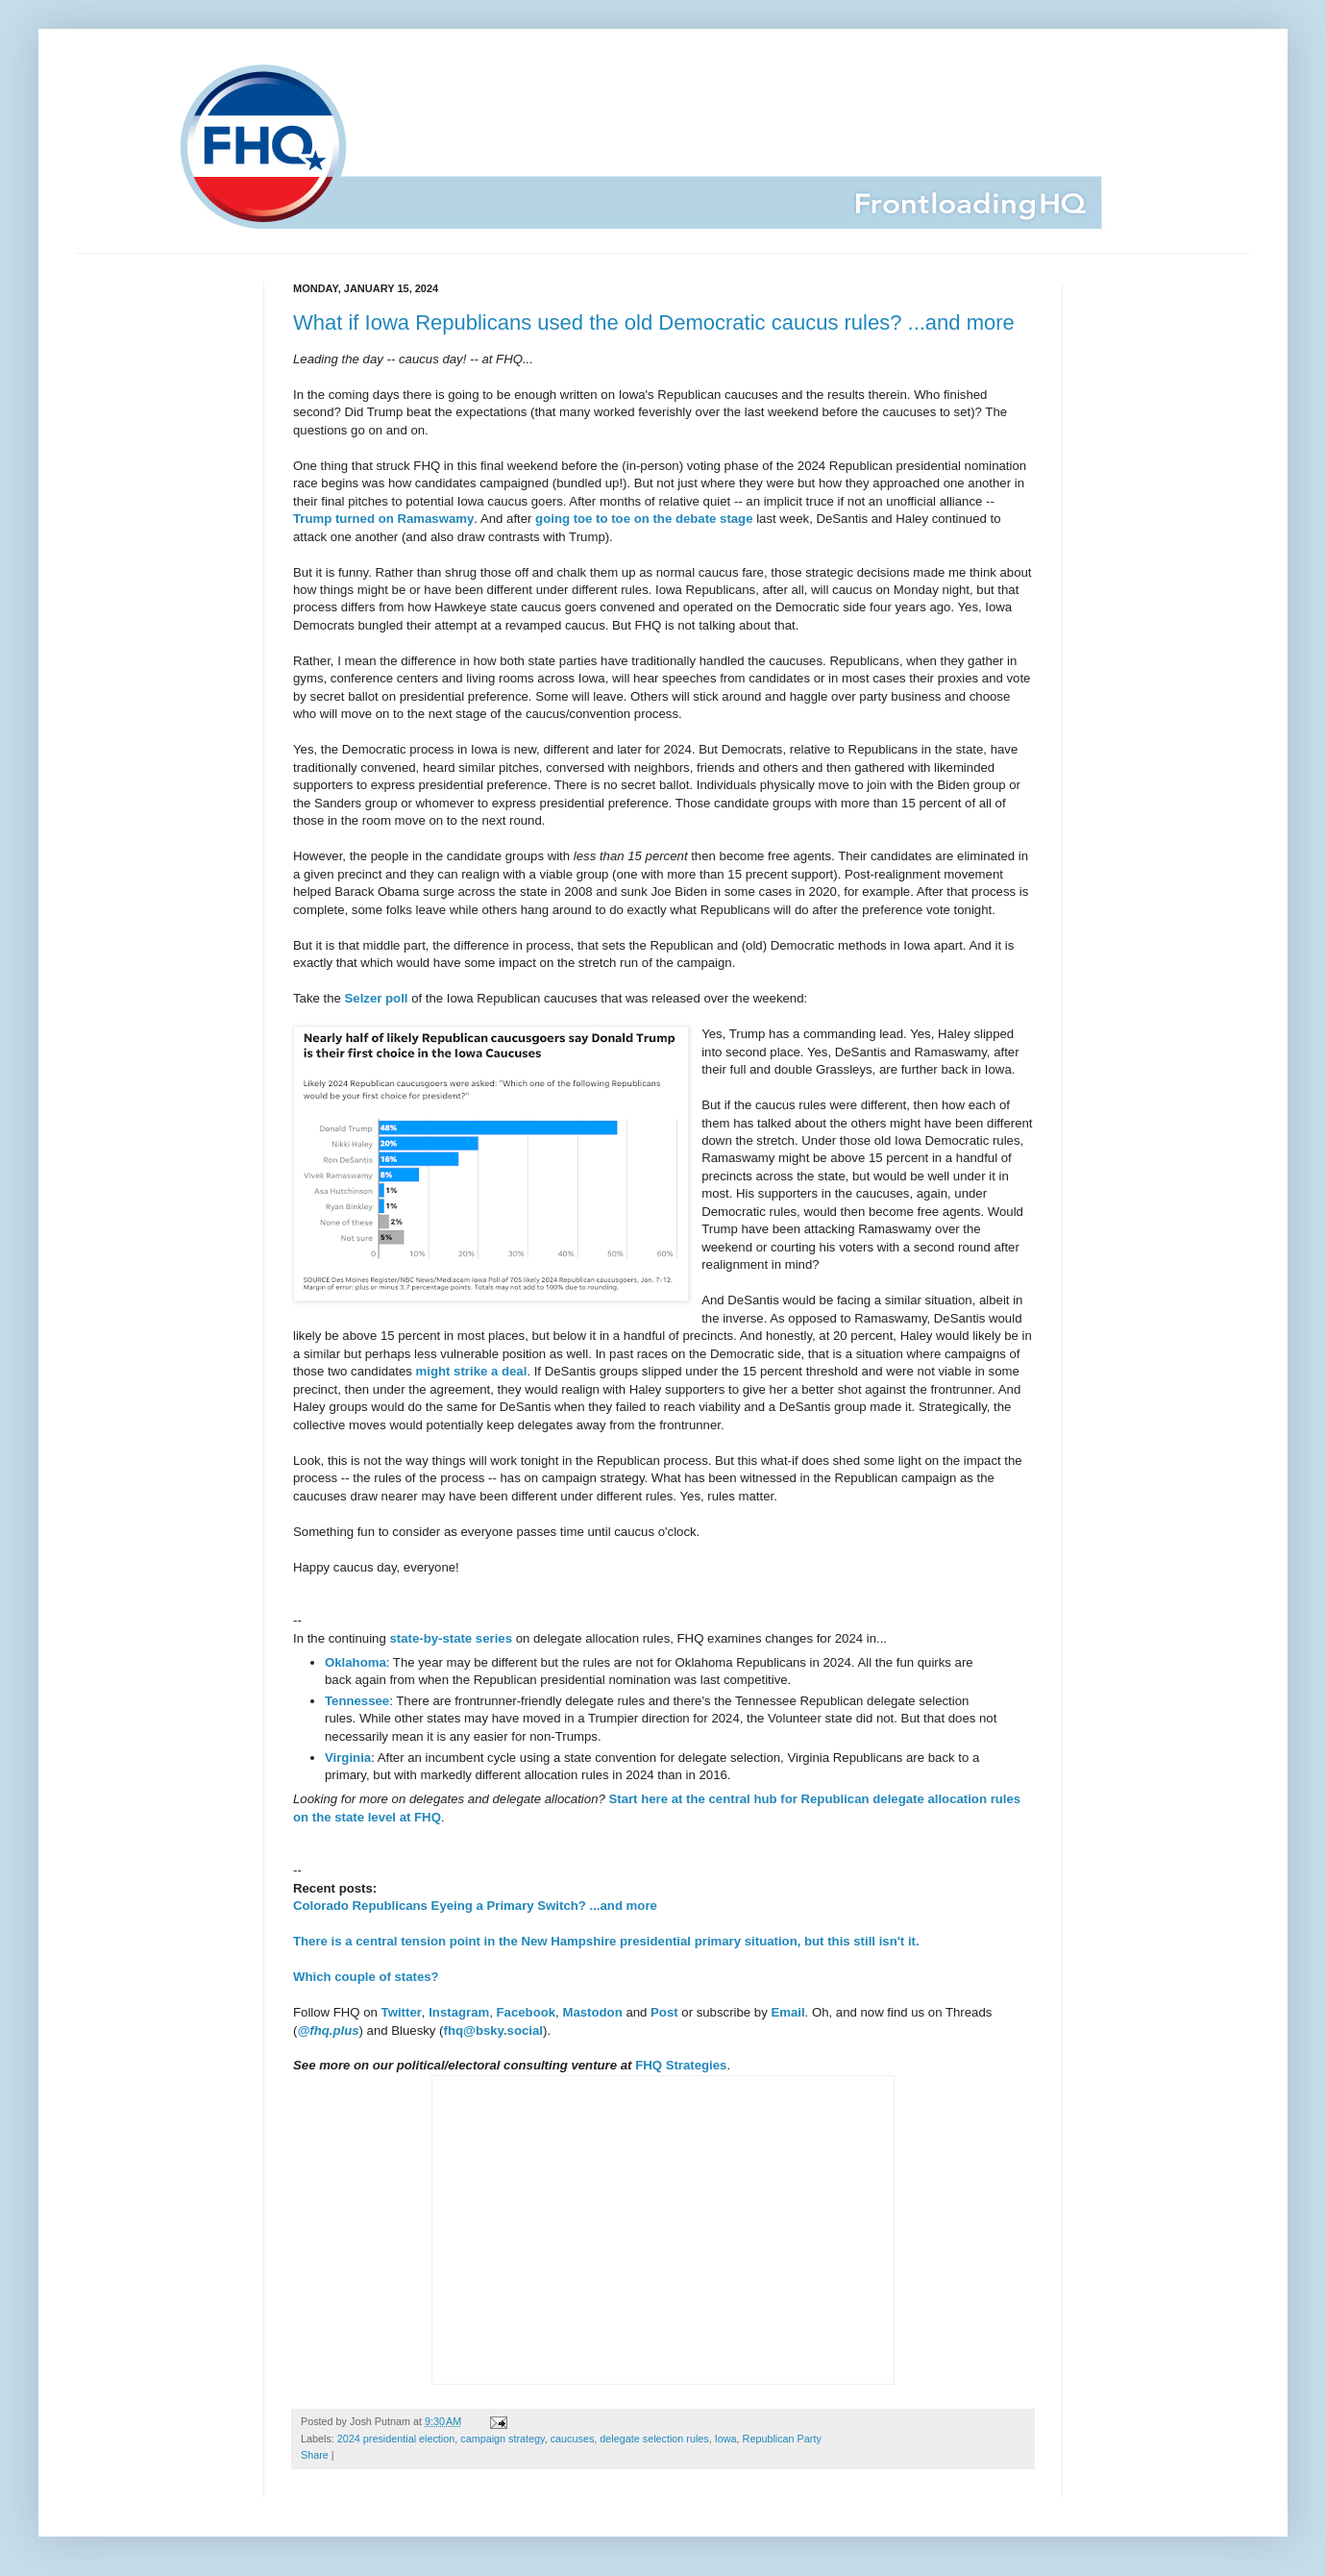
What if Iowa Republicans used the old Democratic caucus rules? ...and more (654, 322)
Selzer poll (376, 998)
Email (787, 2012)
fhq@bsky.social (494, 2030)
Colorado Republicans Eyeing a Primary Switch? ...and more (475, 1905)
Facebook (526, 2012)
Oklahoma (355, 1662)
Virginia (348, 1757)
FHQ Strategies (680, 2065)
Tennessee (357, 1701)
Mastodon (592, 2012)
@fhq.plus (327, 2030)
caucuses (573, 2438)
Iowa (726, 2438)
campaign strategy (502, 2438)
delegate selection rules (654, 2438)
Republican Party (782, 2438)
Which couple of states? (366, 1976)
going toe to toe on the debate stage (643, 518)
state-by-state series (450, 1638)
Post (664, 2012)
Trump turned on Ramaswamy (383, 518)
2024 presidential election (395, 2438)
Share (315, 2455)
